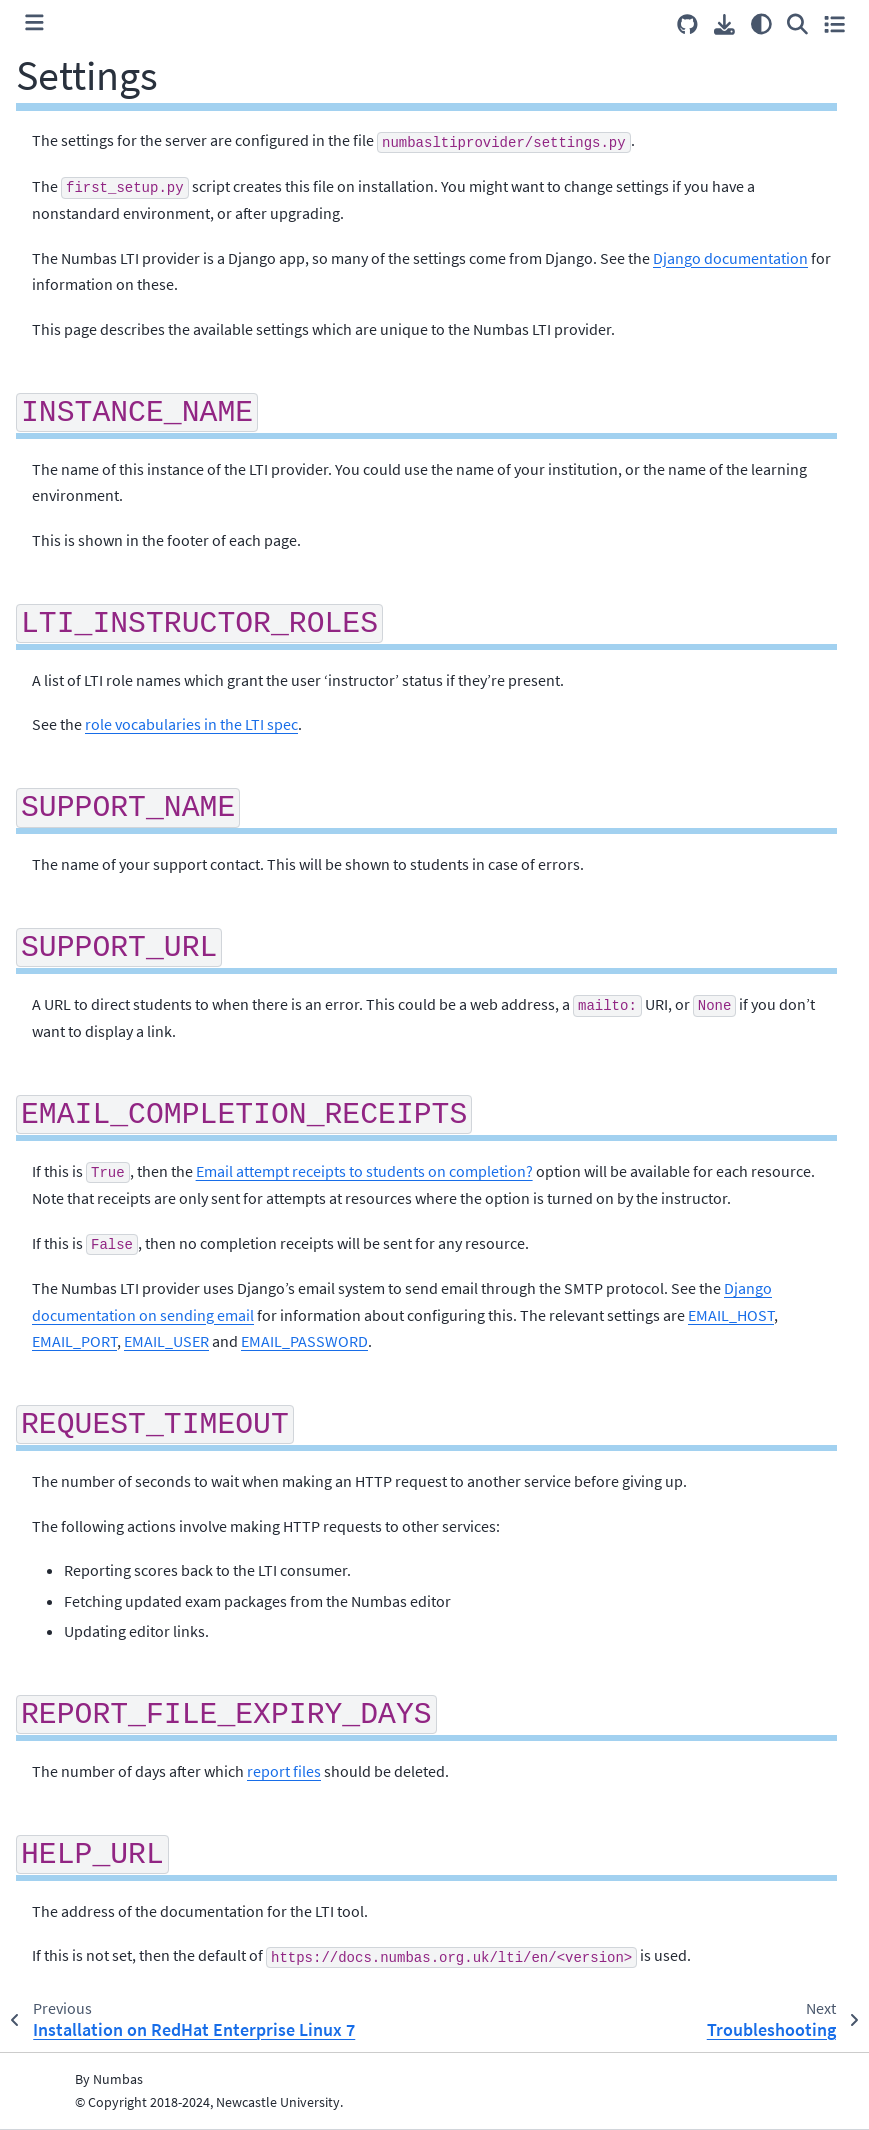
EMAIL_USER (166, 1341)
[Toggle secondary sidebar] (834, 24)
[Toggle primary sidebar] (34, 23)
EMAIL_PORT (74, 1341)
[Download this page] (724, 24)
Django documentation (730, 258)
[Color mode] (761, 24)
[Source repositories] (687, 24)
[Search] (797, 24)
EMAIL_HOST (731, 1315)
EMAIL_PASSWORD (304, 1341)
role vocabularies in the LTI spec (191, 724)
